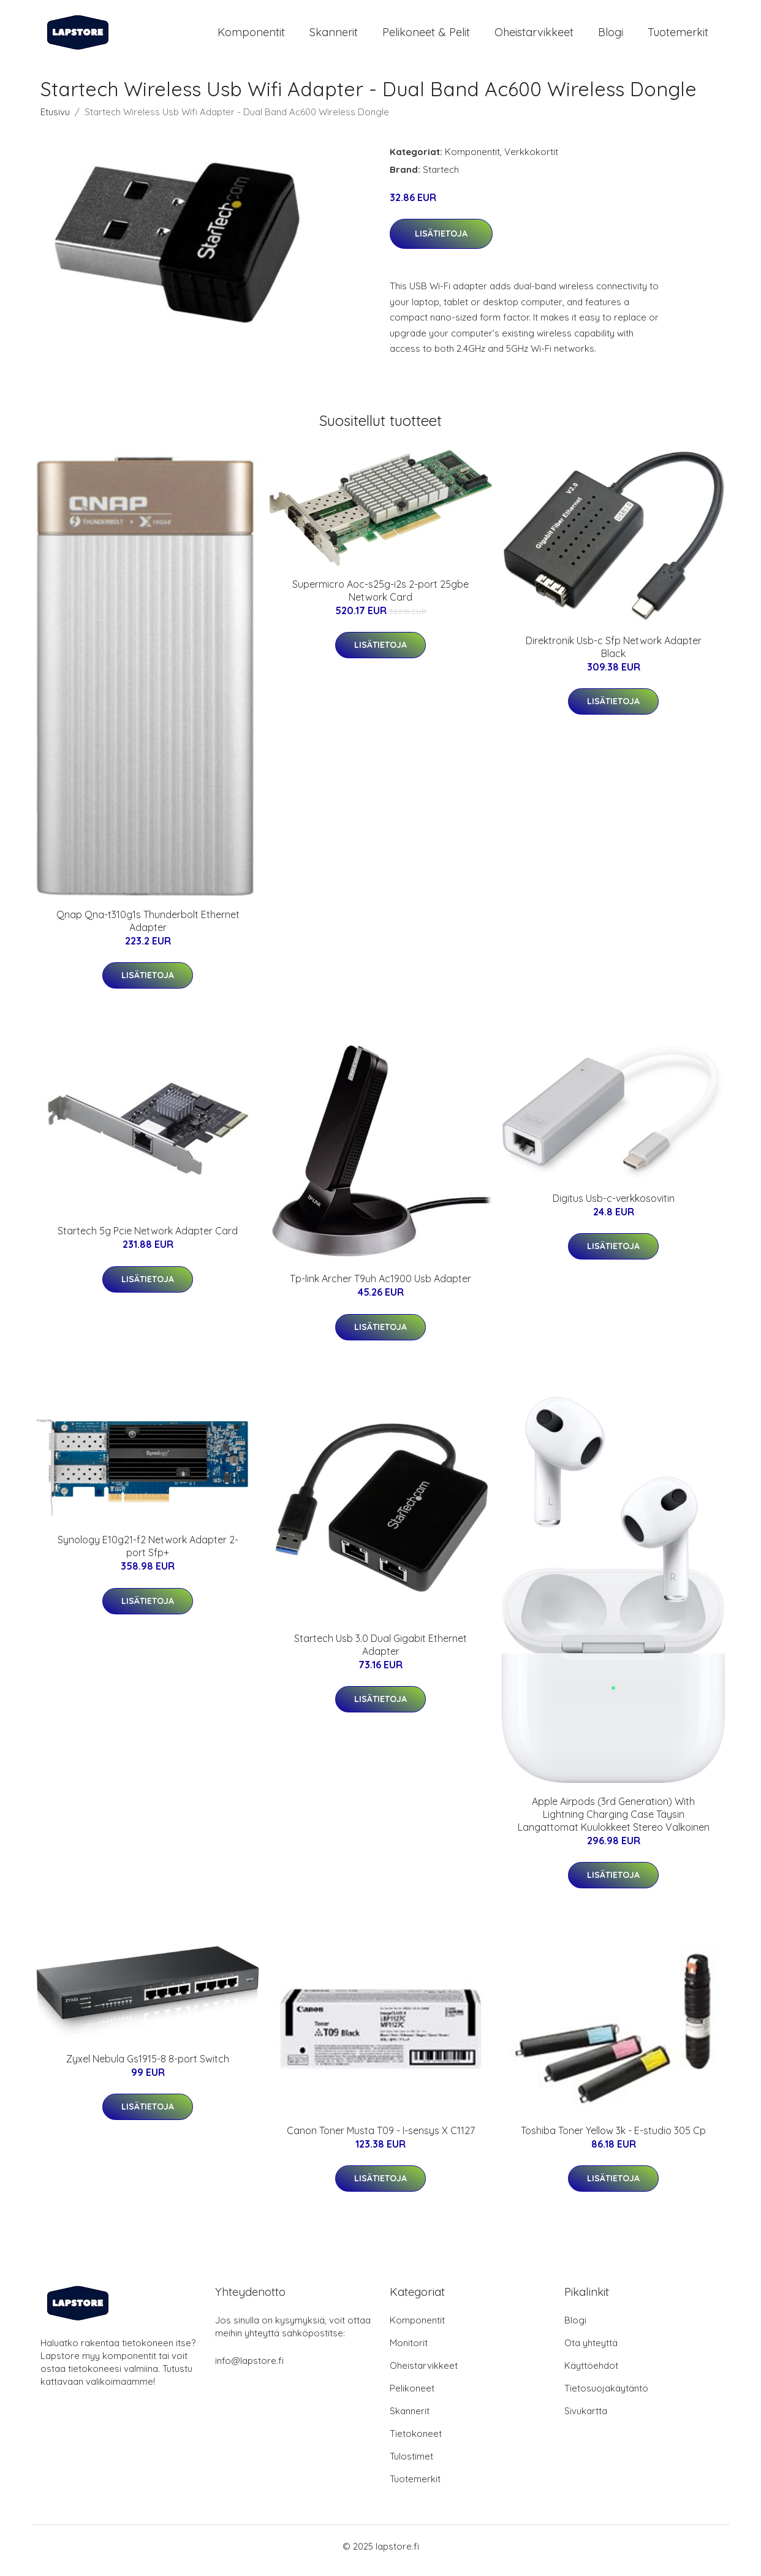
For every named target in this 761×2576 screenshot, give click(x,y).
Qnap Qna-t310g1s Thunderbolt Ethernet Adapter (148, 929)
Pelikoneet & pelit (426, 36)
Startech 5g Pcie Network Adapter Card (148, 1239)
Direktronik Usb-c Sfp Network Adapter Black (614, 655)
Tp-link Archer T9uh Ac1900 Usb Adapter (380, 1287)
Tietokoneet (416, 2442)
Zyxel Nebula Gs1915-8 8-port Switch (147, 2067)
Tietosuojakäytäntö (606, 2397)
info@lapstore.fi (249, 2369)
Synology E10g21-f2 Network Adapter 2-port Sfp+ (148, 1554)
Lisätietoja (441, 242)
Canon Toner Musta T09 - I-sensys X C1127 (381, 2139)
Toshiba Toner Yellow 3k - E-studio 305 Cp (613, 2139)
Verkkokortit (531, 160)
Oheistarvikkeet (534, 36)
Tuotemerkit (678, 36)
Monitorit (409, 2351)
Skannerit (333, 36)
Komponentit (251, 36)
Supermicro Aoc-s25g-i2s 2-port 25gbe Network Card (380, 599)
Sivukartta (585, 2419)
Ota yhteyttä (591, 2351)
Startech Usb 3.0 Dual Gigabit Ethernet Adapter (380, 1653)
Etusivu (55, 120)
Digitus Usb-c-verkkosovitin (614, 1207)
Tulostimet (411, 2465)
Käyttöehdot (591, 2374)
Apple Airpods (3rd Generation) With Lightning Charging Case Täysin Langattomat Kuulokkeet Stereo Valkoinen (614, 1823)
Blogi (610, 36)
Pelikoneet (412, 2397)
